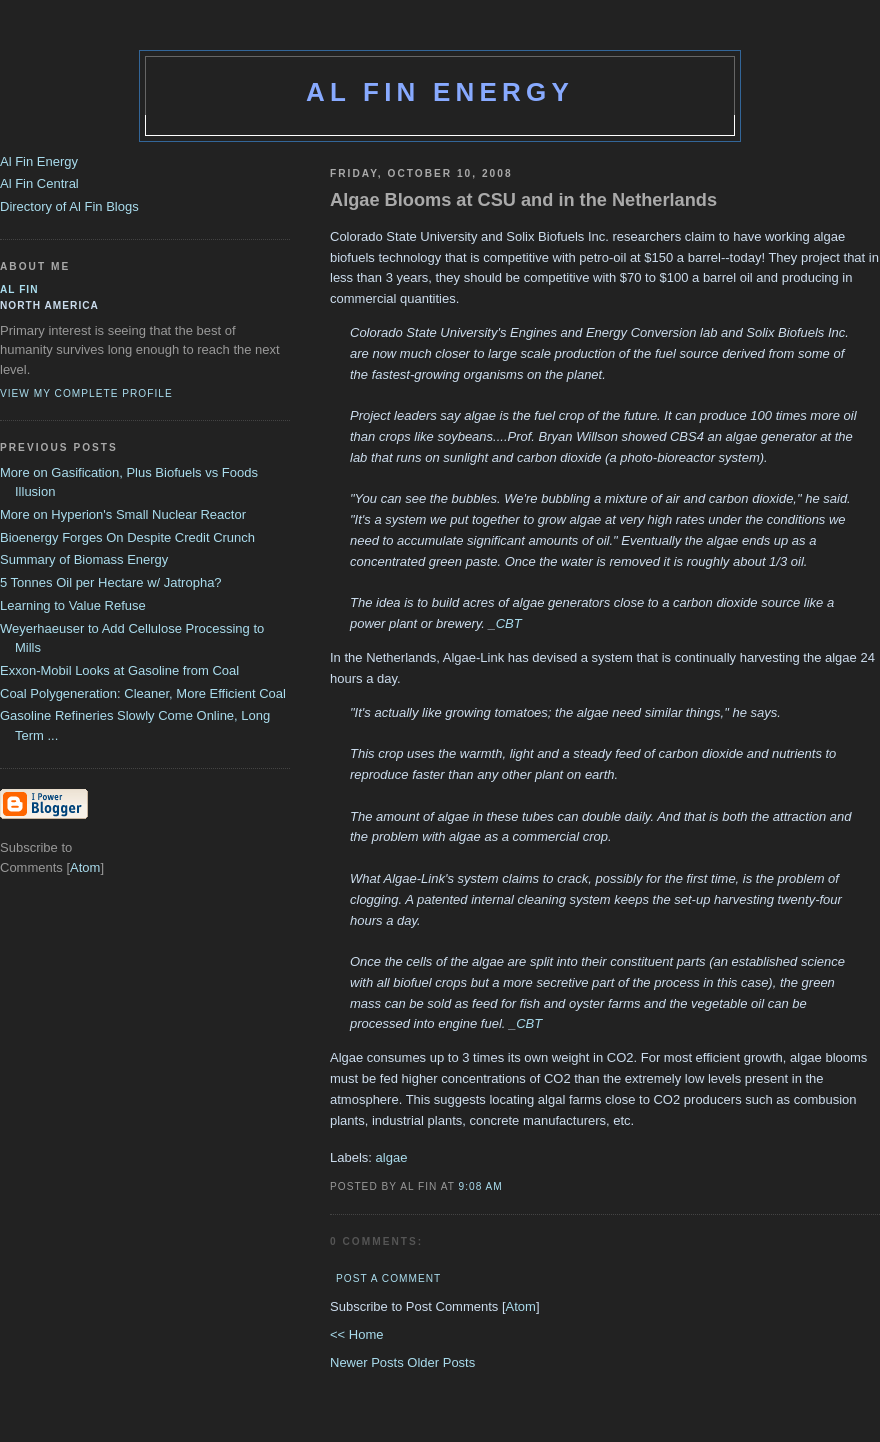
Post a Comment (388, 1278)
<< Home (356, 1334)
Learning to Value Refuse (73, 605)
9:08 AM (481, 1186)
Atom (521, 1306)
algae (392, 1157)
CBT (509, 623)
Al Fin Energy (440, 92)
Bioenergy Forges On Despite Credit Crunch (127, 537)
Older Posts (441, 1362)
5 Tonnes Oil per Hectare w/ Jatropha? (111, 582)
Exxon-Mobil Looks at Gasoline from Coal (119, 670)
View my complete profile (86, 393)
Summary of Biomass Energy (84, 559)
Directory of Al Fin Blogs (69, 206)
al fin (19, 289)
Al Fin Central (39, 183)
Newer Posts (368, 1362)
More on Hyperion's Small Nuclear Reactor (123, 514)
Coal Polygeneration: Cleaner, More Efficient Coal (143, 693)
